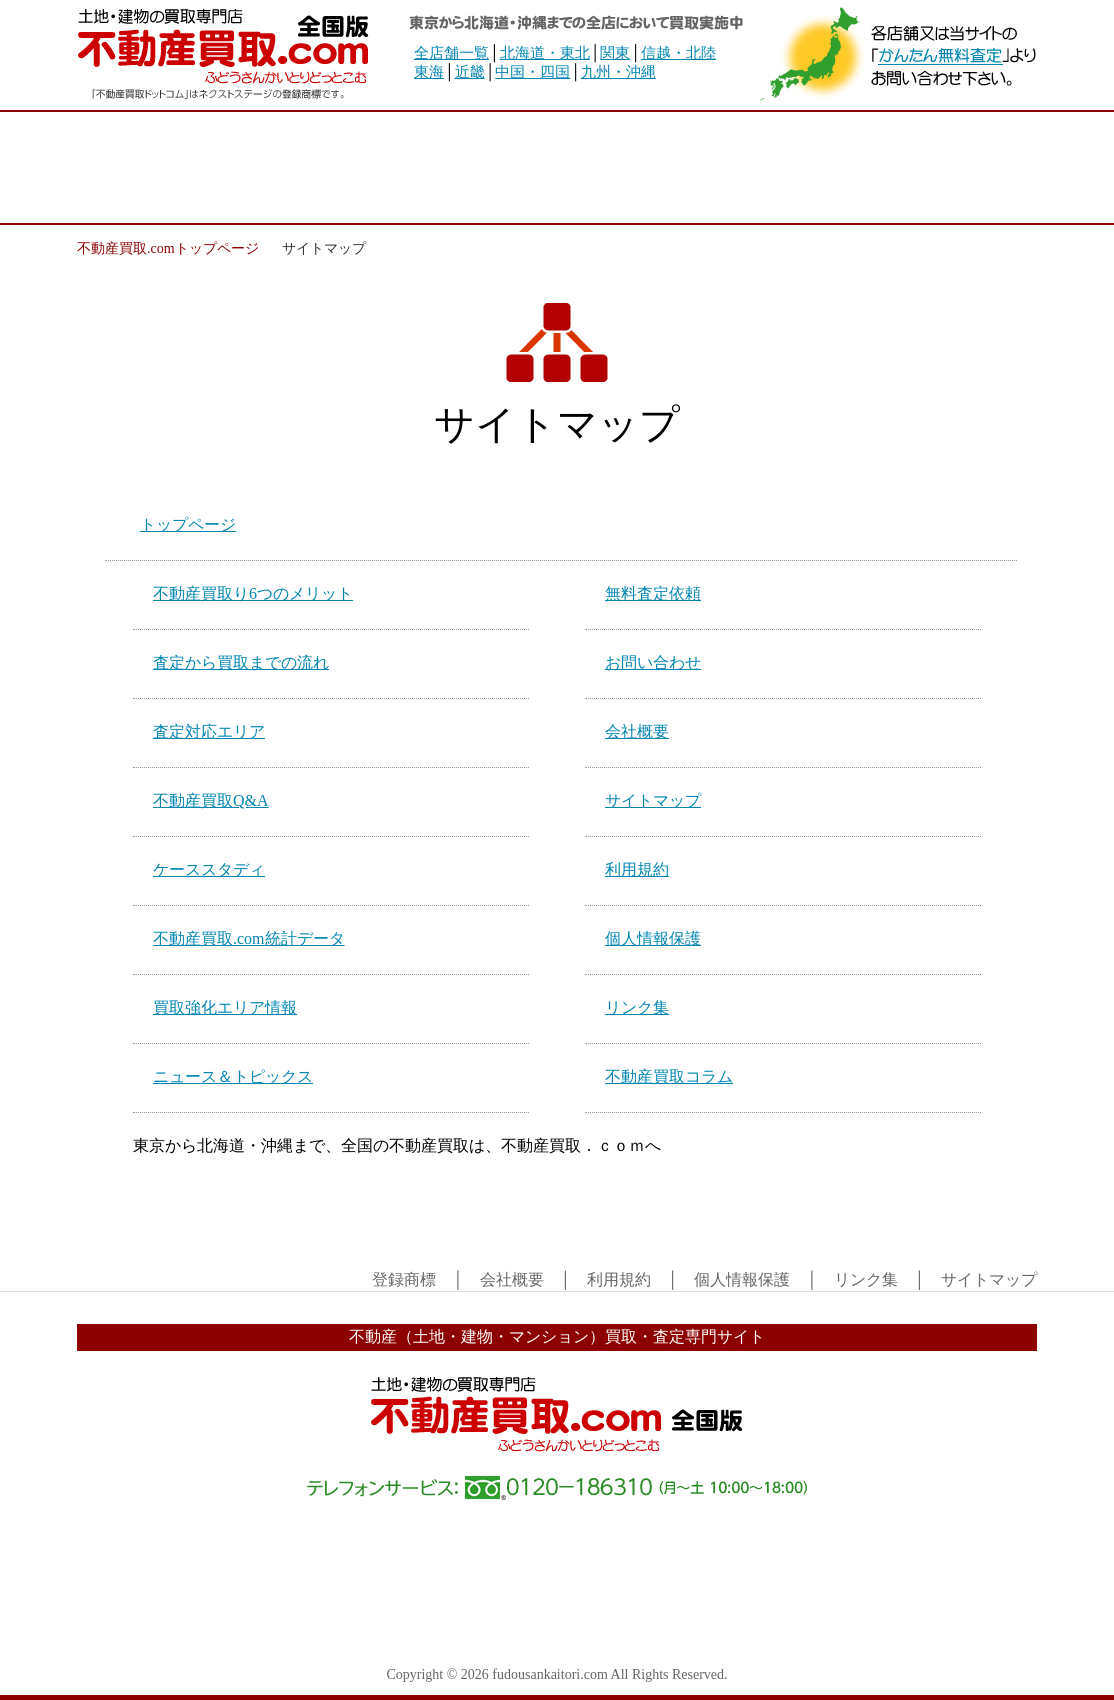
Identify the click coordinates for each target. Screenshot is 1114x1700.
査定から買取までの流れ (241, 662)
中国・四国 (532, 72)
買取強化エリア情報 (225, 1007)
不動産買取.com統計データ (249, 938)
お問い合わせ (653, 662)
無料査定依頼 (653, 593)
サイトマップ (653, 800)
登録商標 (404, 1279)
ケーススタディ (209, 869)
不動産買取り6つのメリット (253, 593)
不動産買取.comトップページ (168, 248)
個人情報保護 (653, 938)
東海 (429, 72)
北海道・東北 (545, 53)
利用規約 (637, 869)
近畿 (470, 72)
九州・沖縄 (618, 72)
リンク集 (637, 1007)
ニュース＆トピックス (233, 1076)
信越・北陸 (678, 53)
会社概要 (637, 731)
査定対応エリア (209, 731)
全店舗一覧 (451, 53)
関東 (615, 53)
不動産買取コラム (669, 1076)
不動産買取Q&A (211, 800)
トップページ (188, 524)
